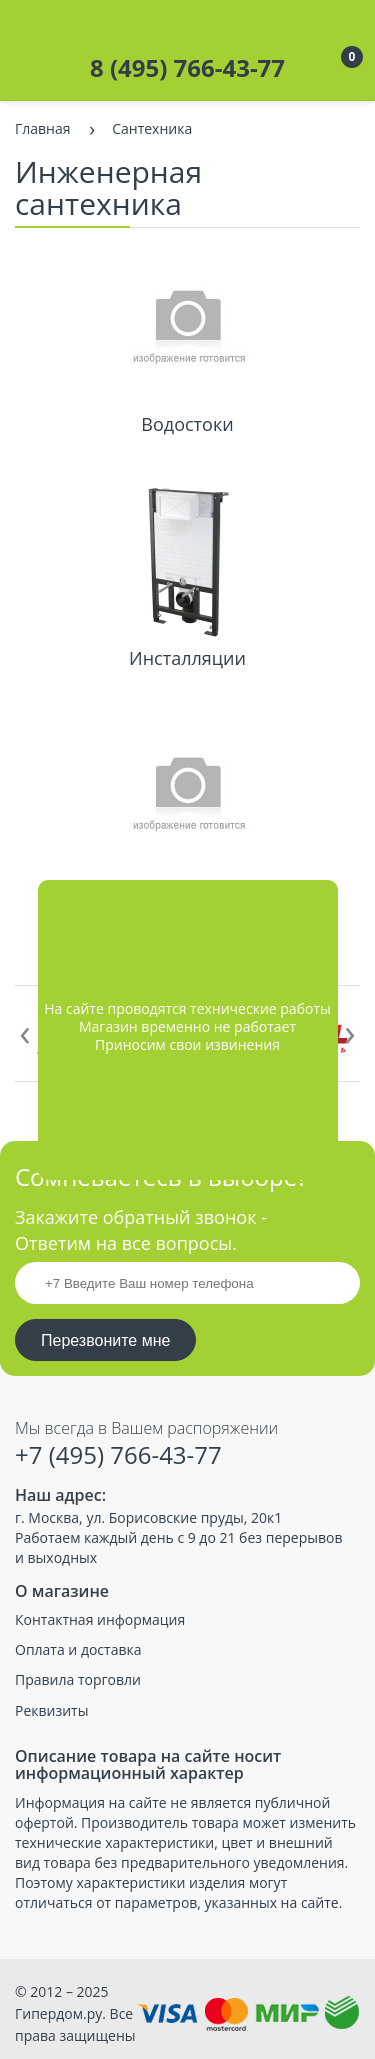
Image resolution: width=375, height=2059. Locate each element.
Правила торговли (78, 1680)
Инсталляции (187, 658)
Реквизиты (51, 1711)
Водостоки (187, 424)
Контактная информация (100, 1620)
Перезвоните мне (105, 1340)
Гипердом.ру (58, 2013)
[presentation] (25, 1031)
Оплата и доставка (78, 1650)
